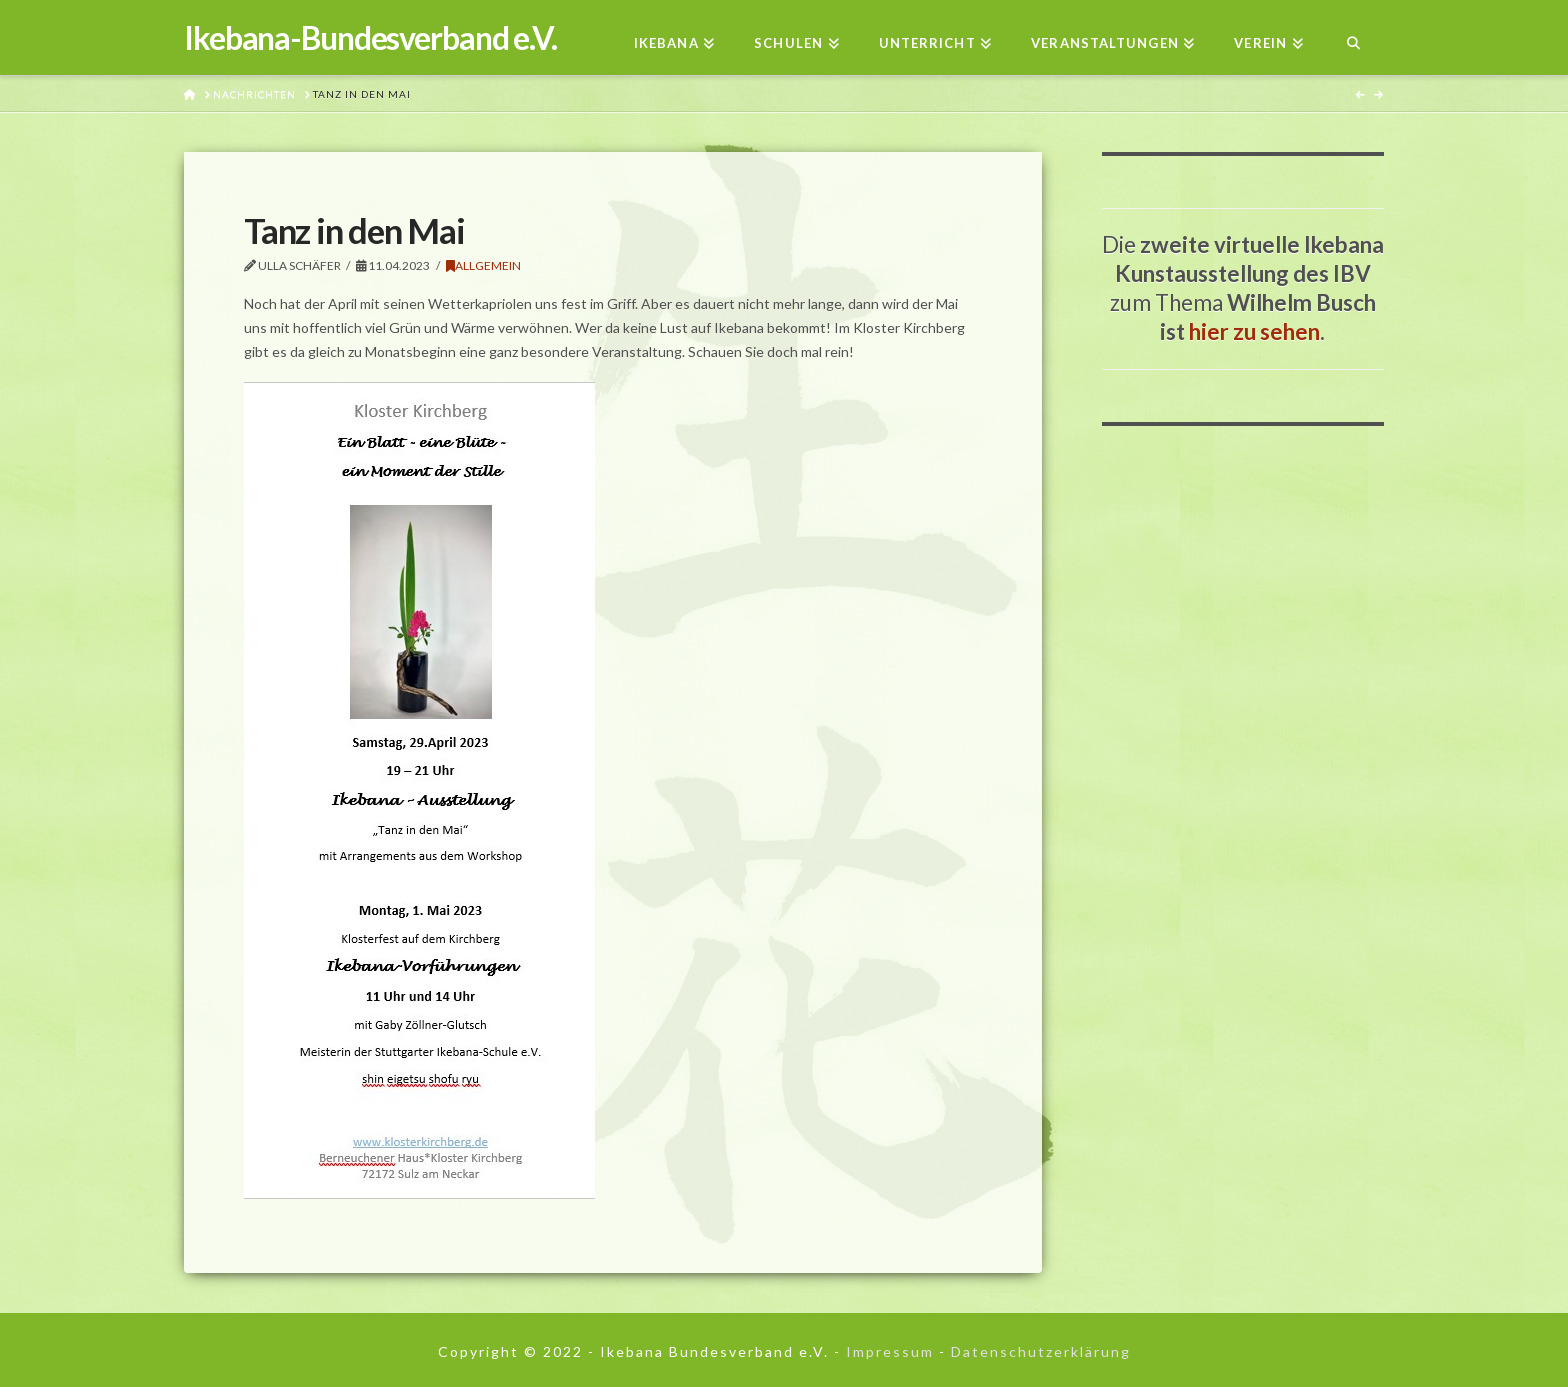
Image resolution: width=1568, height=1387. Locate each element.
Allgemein (483, 265)
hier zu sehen (1254, 331)
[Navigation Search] (1353, 37)
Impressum (890, 1351)
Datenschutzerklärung (1041, 1351)
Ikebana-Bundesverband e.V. (370, 38)
